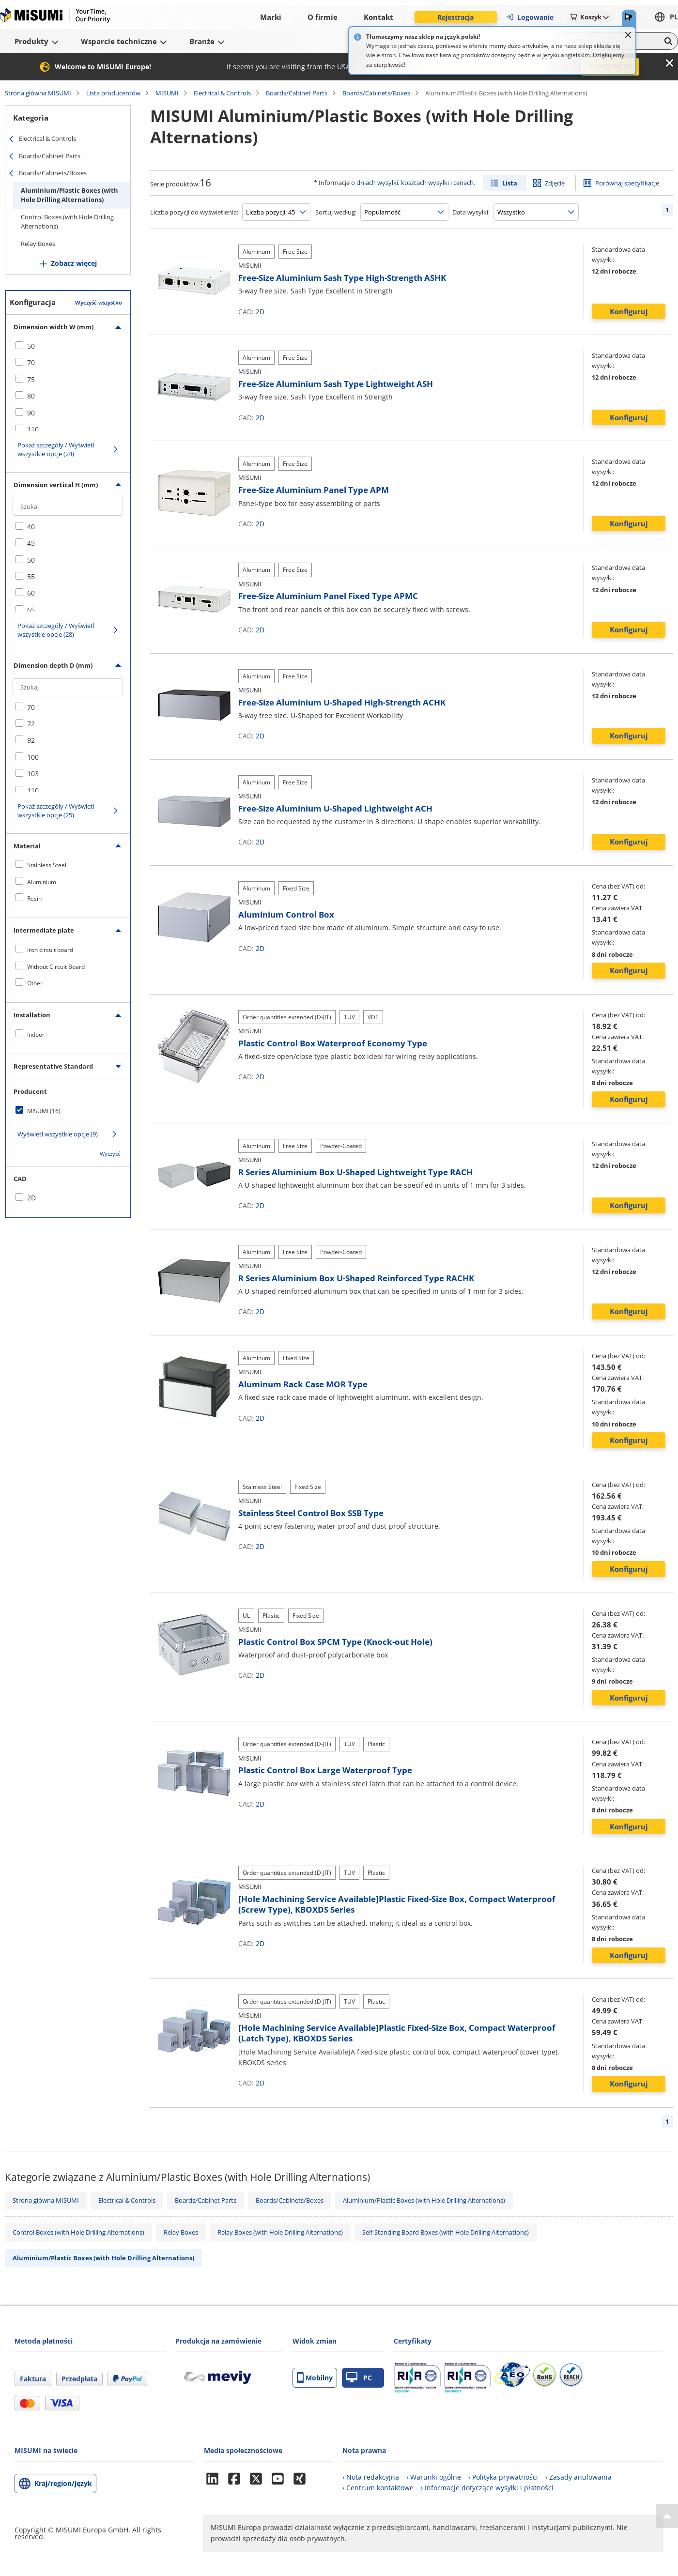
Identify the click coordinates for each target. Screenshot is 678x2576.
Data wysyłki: (471, 212)
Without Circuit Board (56, 967)
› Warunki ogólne (433, 2477)
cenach (463, 182)
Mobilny (315, 2377)
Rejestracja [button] (455, 17)
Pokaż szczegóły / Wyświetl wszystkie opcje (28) (55, 630)
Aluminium (41, 882)
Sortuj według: (335, 212)
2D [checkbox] (31, 1197)
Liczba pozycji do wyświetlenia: (194, 212)
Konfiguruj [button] (629, 311)
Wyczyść (110, 1153)
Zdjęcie (555, 183)
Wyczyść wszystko (98, 302)
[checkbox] (68, 346)
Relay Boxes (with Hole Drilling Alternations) (280, 2232)
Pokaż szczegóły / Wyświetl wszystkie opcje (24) (55, 449)
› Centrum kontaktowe (378, 2487)
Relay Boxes (38, 243)
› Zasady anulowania (578, 2477)
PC (359, 2377)
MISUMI (167, 93)
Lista (509, 183)
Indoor (36, 1034)
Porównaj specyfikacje (627, 183)
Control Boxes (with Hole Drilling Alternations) (67, 222)
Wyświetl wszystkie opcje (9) (57, 1134)
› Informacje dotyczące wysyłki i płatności (487, 2487)
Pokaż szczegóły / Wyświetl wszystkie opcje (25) (55, 810)
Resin (34, 898)
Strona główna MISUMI (38, 93)
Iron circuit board (50, 950)
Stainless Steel (46, 865)
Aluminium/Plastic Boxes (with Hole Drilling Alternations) (69, 195)
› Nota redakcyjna (370, 2477)
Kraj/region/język (63, 2483)
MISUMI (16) (44, 1111)
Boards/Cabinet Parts (296, 93)
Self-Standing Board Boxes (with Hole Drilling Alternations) (445, 2232)
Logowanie (530, 17)
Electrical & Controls (222, 93)
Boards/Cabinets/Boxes (376, 93)
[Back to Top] (667, 2516)
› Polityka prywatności (503, 2477)
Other (35, 983)
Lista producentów (113, 93)
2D (260, 311)
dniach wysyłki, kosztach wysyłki (402, 182)
